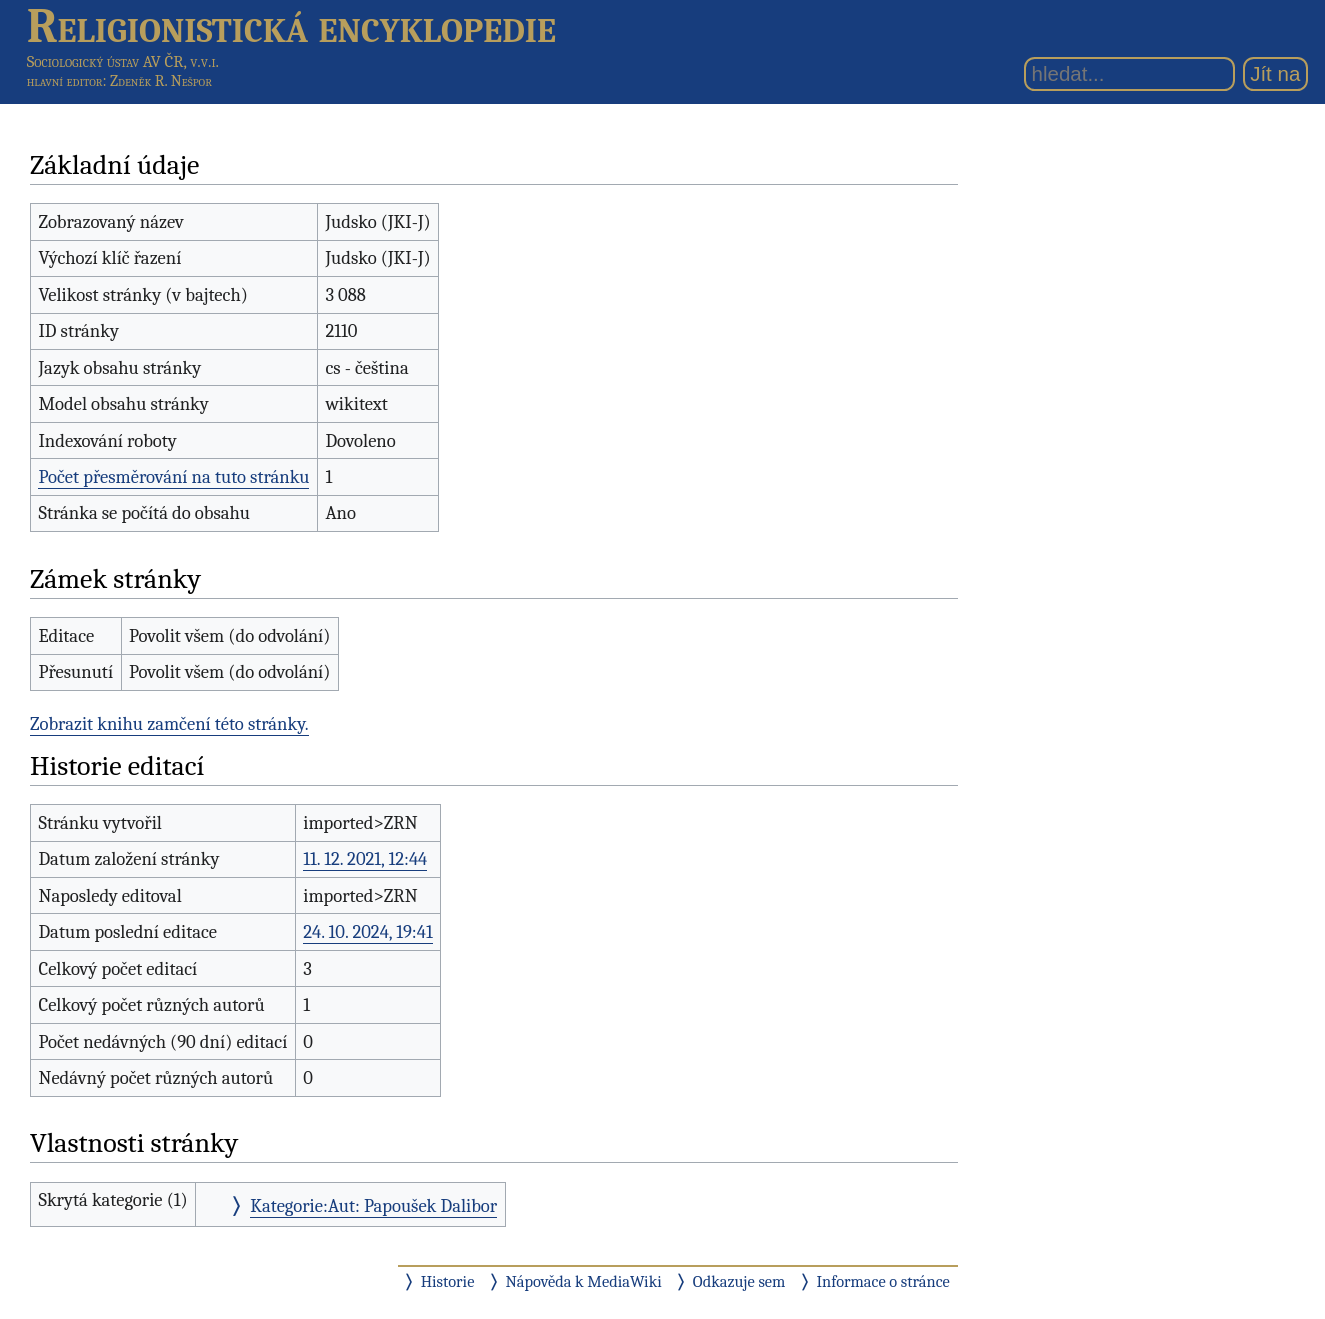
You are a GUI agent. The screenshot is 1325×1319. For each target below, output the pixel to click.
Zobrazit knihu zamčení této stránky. (169, 724)
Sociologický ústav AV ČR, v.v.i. (123, 61)
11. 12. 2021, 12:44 (365, 859)
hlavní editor (65, 81)
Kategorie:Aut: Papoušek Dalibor (373, 1206)
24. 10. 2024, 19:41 (368, 932)
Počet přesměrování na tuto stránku (173, 477)
